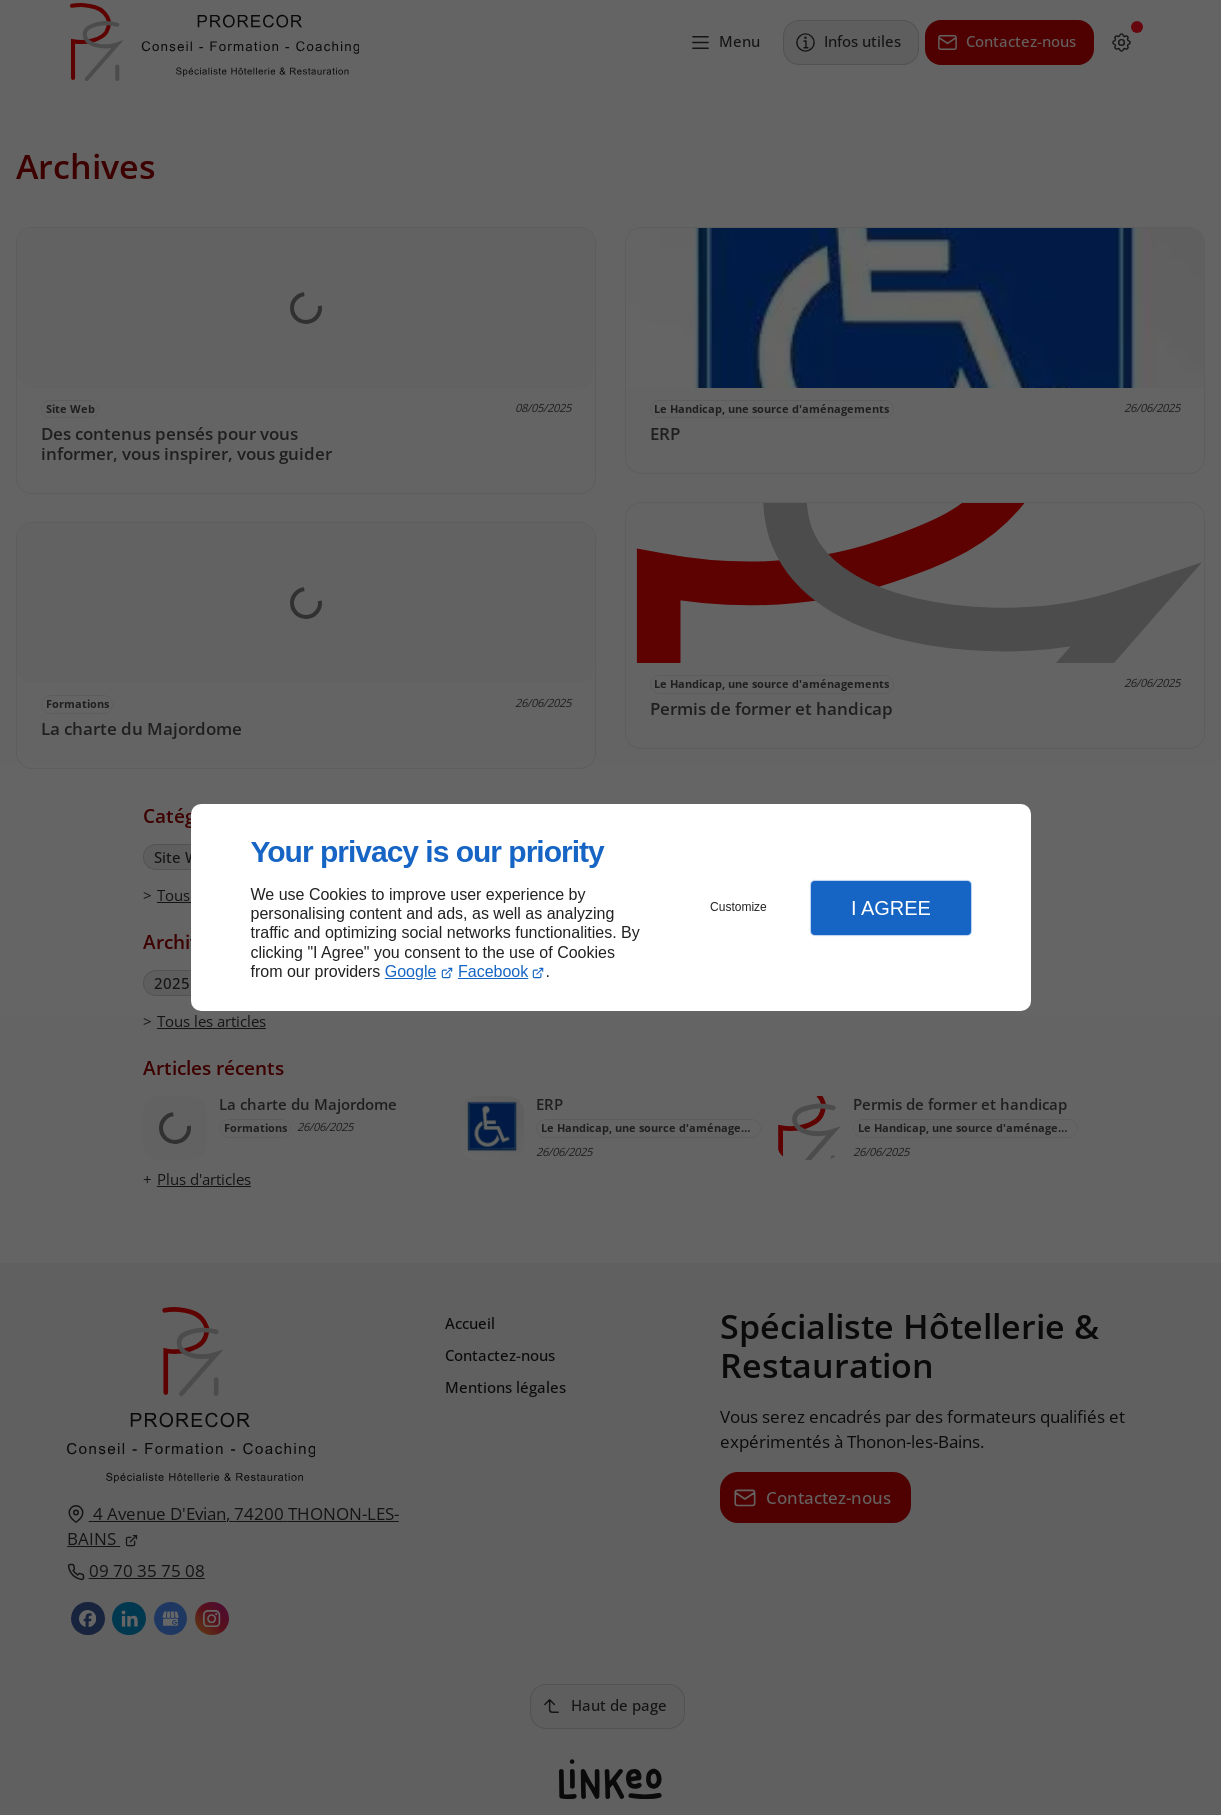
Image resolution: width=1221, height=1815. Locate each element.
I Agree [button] (891, 908)
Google (411, 971)
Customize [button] (738, 907)
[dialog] (611, 907)
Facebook (493, 971)
